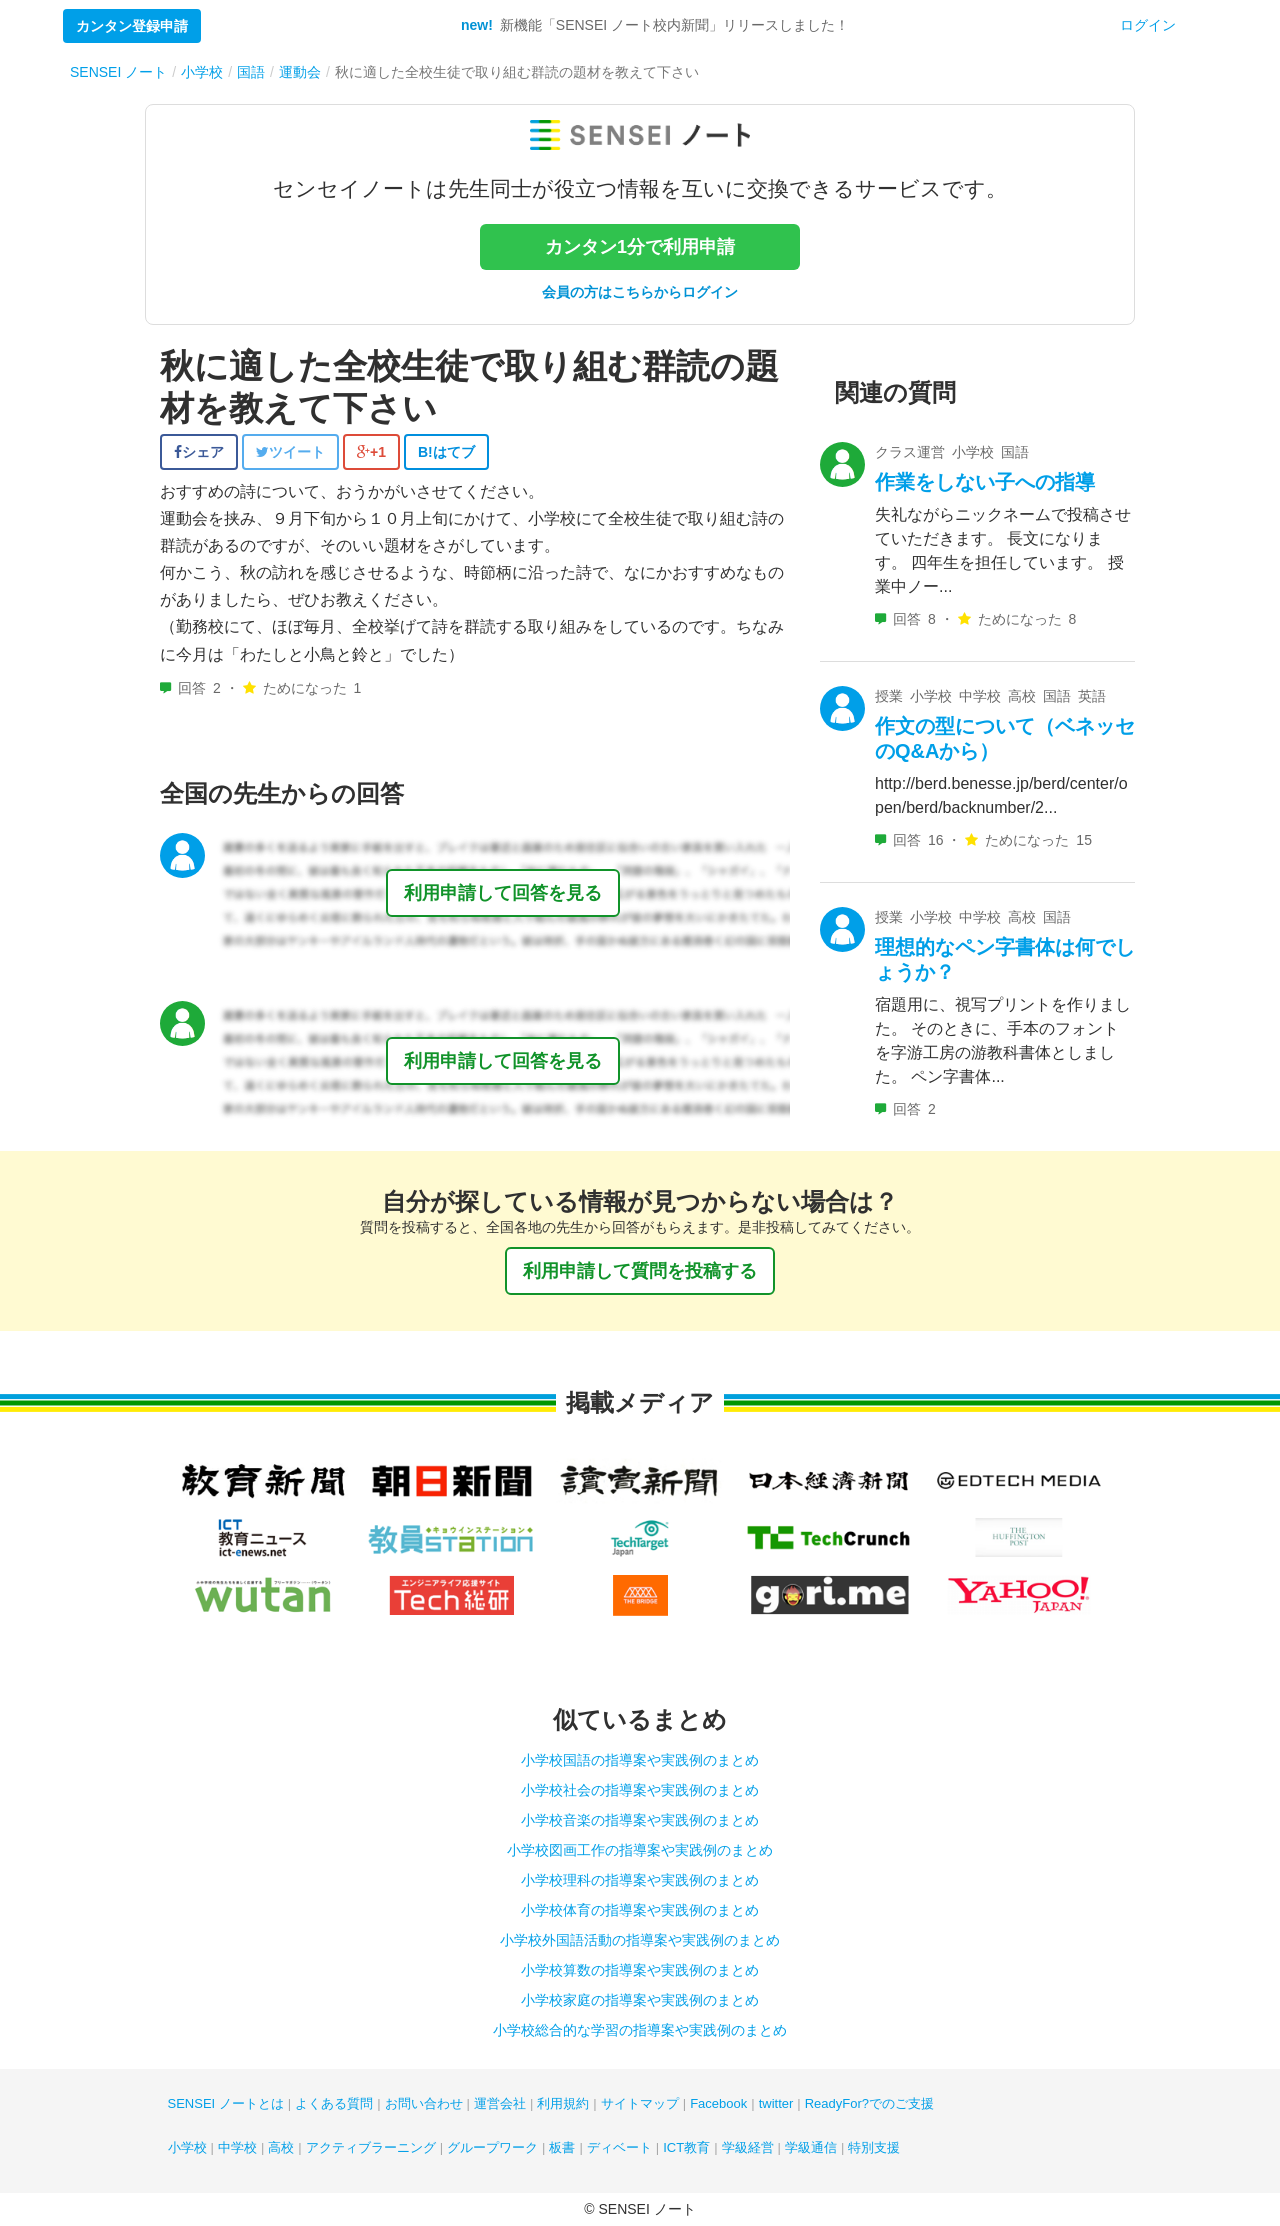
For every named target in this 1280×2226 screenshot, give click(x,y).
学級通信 (811, 2147)
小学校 (187, 2147)
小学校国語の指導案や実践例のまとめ (640, 1760)
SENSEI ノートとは (226, 2103)
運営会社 (500, 2103)
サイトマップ (640, 2103)
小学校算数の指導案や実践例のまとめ (640, 1970)
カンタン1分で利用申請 (640, 247)
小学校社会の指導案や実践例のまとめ (640, 1790)
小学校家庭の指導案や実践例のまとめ (640, 2000)
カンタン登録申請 (132, 26)
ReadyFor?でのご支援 (869, 2103)
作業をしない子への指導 (985, 482)
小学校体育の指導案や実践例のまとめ (640, 1910)
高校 (281, 2147)
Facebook (718, 2103)
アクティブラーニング (371, 2147)
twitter (776, 2103)
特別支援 (874, 2147)
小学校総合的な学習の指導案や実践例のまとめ (640, 2030)
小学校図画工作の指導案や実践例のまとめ (640, 1850)
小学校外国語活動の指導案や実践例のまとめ (640, 1940)
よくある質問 (334, 2103)
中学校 (237, 2147)
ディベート (619, 2147)
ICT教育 (686, 2147)
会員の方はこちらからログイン (640, 292)
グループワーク (492, 2147)
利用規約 (563, 2103)
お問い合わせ (424, 2103)
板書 (562, 2147)
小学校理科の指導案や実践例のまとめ (640, 1880)
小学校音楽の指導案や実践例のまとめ (640, 1820)
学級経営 (748, 2147)
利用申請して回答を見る (503, 893)
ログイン (1148, 25)
